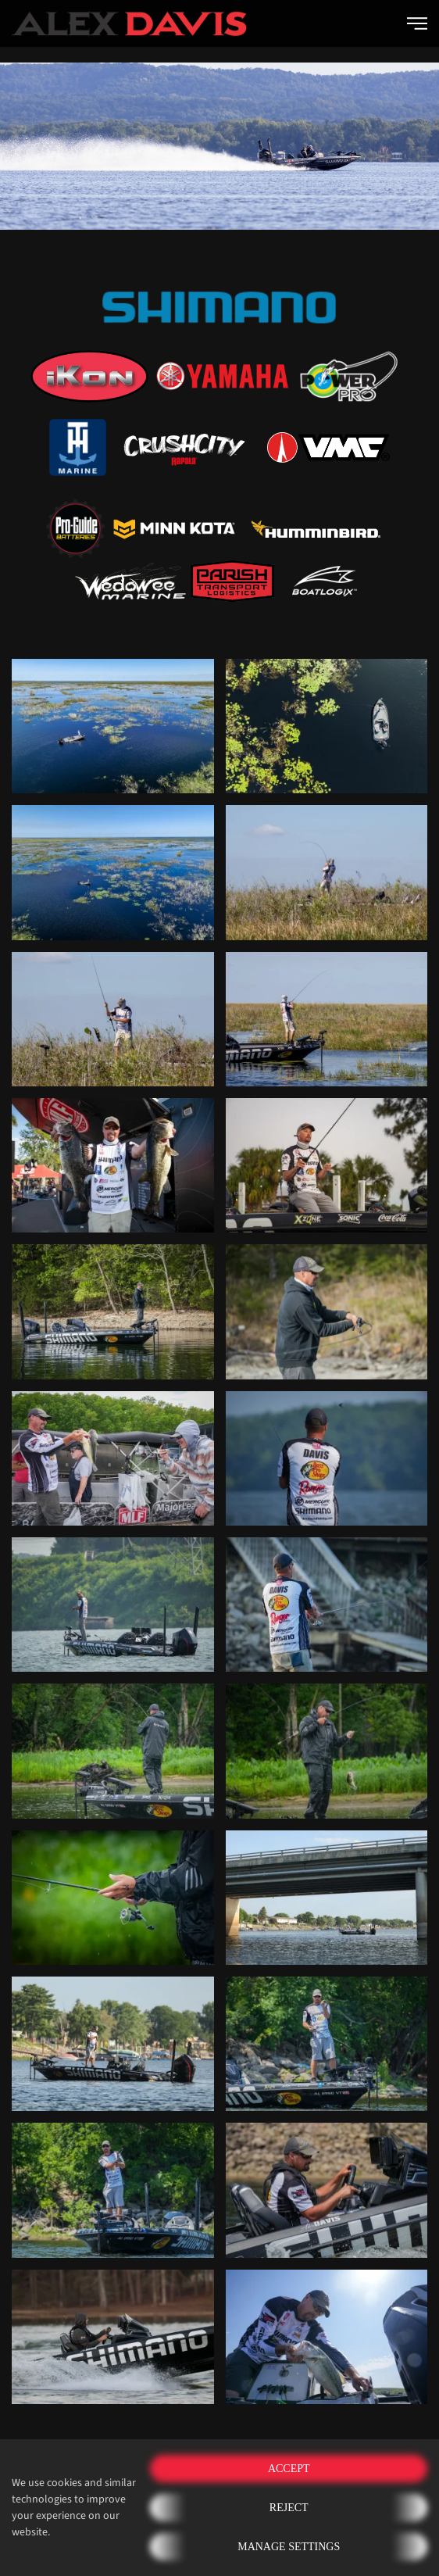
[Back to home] (129, 23)
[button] (417, 23)
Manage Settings (288, 2547)
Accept (289, 2468)
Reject (289, 2507)
